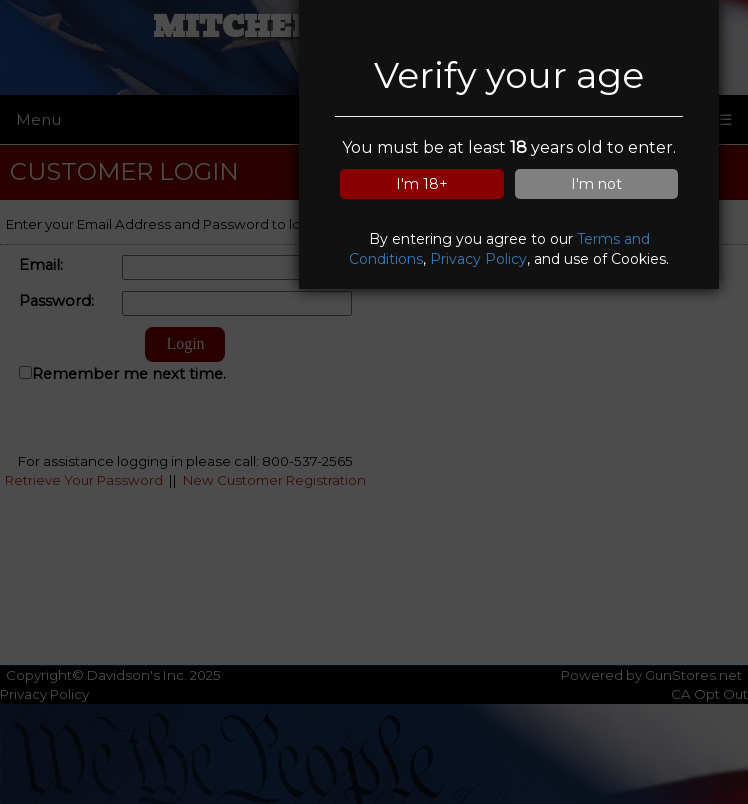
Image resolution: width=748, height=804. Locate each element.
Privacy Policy (478, 259)
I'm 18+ (422, 184)
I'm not (596, 184)
